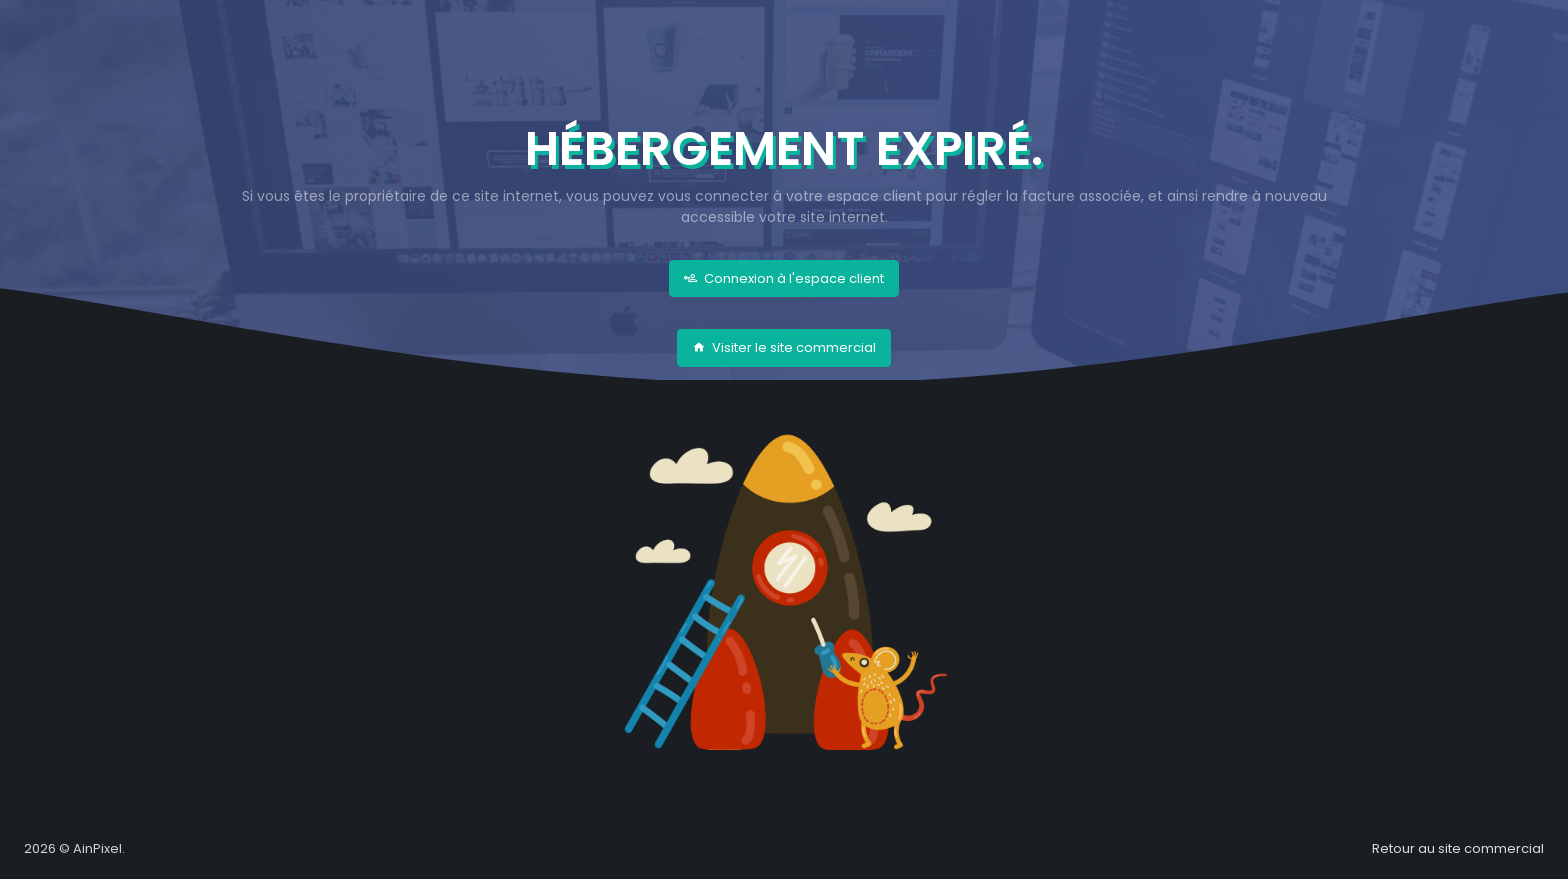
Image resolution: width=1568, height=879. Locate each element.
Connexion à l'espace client (784, 278)
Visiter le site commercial (784, 347)
